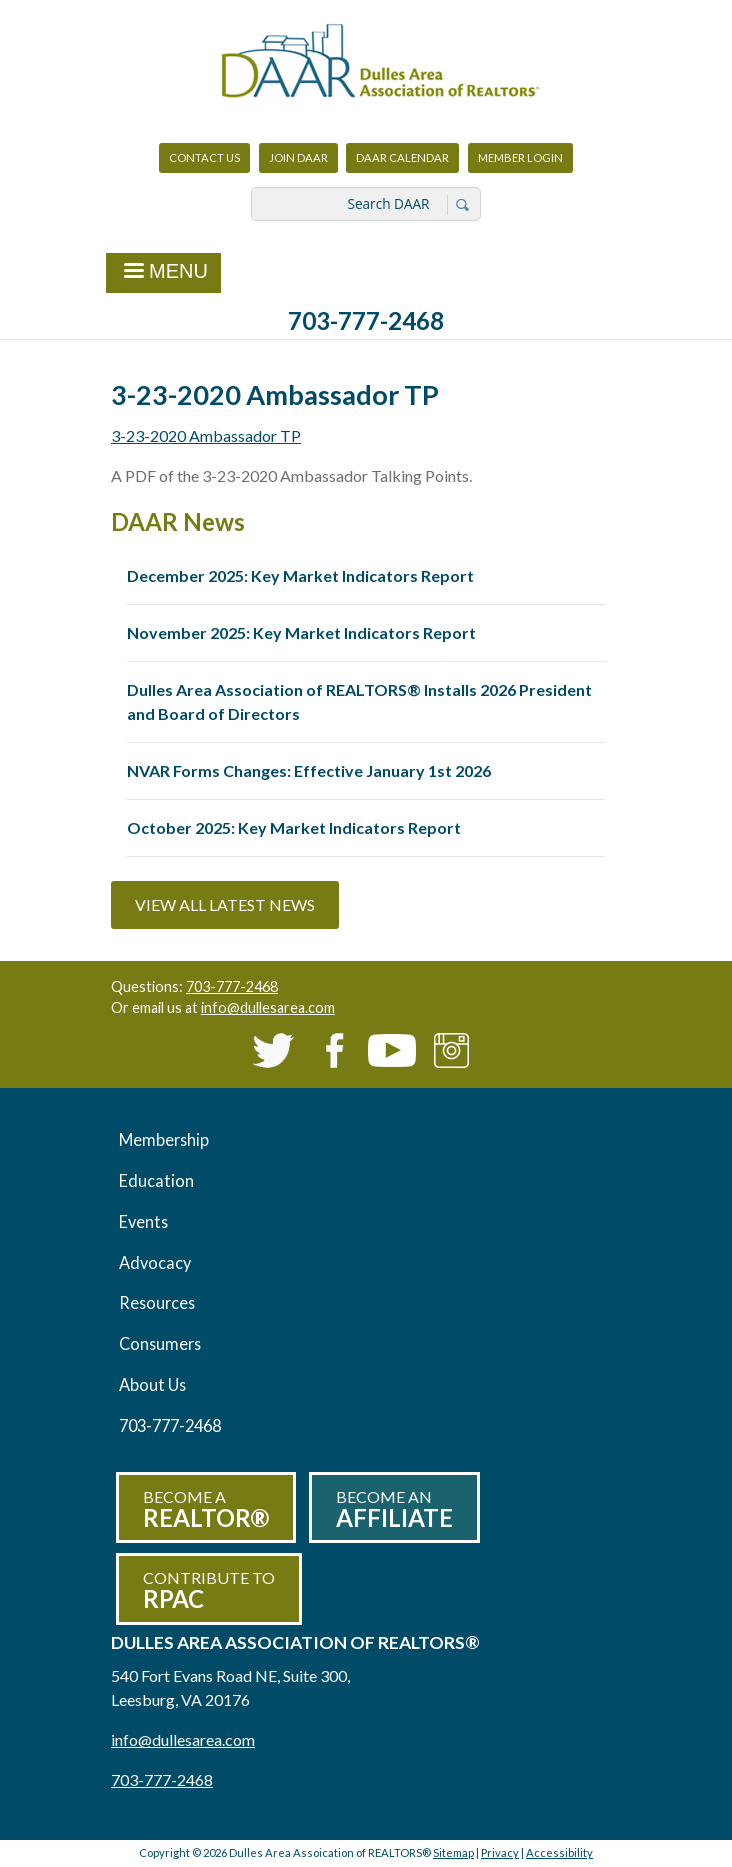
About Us (152, 1384)
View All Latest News (225, 904)
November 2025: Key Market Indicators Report (301, 632)
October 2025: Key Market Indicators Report (294, 827)
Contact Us (204, 157)
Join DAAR (298, 157)
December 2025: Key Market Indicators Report (300, 575)
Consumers (160, 1343)
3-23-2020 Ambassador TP (206, 435)
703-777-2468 (366, 320)
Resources (157, 1302)
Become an (394, 1509)
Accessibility (559, 1852)
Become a (206, 1509)
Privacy (500, 1852)
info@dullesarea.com (268, 1007)
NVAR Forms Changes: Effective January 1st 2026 (309, 770)
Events (143, 1221)
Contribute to (209, 1590)
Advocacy (155, 1262)
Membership (164, 1139)
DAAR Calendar (402, 157)
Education (156, 1180)
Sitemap (453, 1852)
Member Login (520, 162)
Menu (163, 273)
